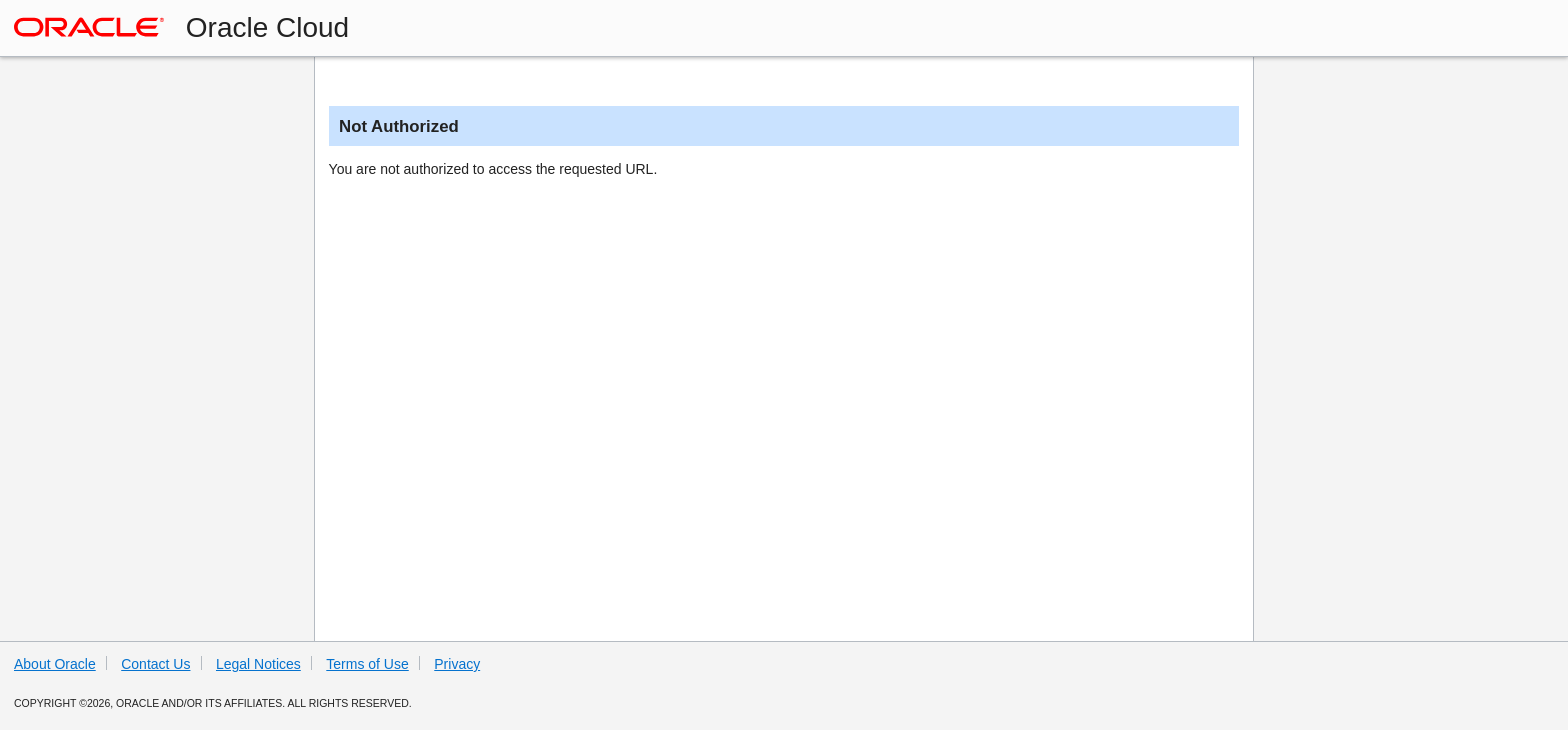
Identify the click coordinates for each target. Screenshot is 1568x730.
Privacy (457, 664)
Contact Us (155, 664)
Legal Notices (258, 664)
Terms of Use (367, 664)
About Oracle (55, 664)
